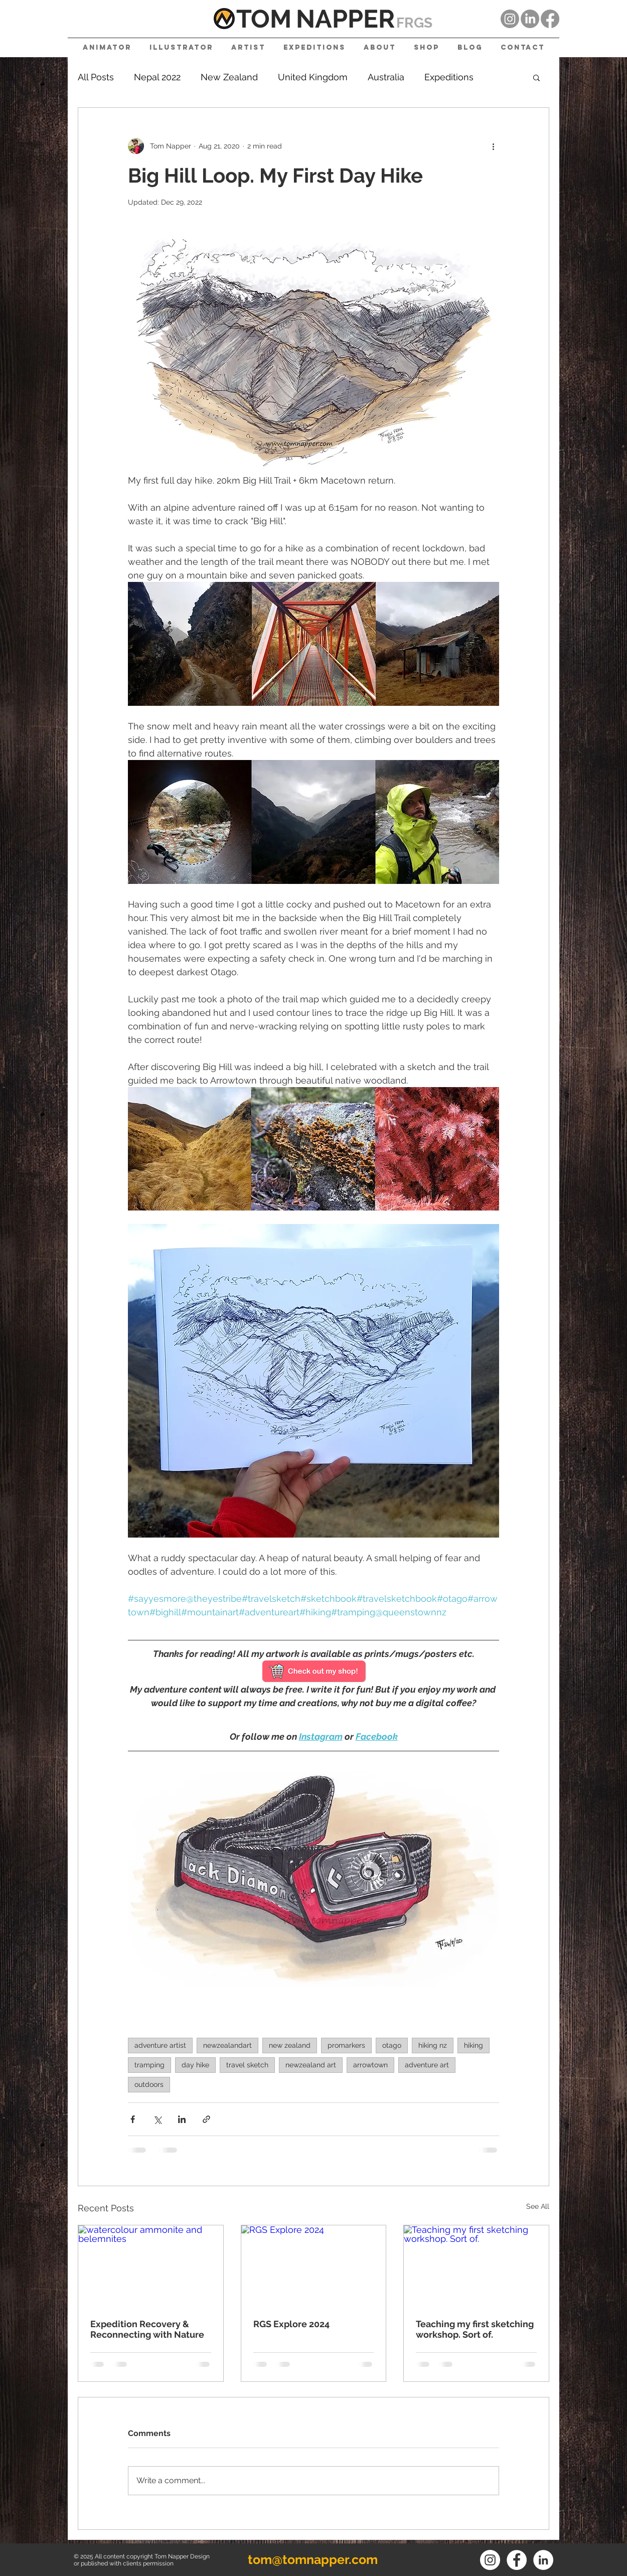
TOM (263, 19)
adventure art (427, 2065)
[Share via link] (206, 2119)
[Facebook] (550, 19)
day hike (195, 2065)
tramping (149, 2065)
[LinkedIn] (530, 19)
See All (537, 2206)
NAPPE (337, 19)
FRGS (414, 23)
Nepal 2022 (157, 77)
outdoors (149, 2084)
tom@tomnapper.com (313, 2559)
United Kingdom (313, 77)
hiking (473, 2045)
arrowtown (370, 2065)
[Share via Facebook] (132, 2119)
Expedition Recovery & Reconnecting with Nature (147, 2329)
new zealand (289, 2045)
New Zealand (229, 77)
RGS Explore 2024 (291, 2324)
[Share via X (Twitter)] (157, 2119)
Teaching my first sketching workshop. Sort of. (475, 2329)
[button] (536, 77)
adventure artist (160, 2045)
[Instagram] (510, 19)
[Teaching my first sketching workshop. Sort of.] (476, 2266)
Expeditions (449, 77)
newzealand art (310, 2065)
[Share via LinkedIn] (182, 2119)
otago (391, 2045)
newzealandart (227, 2045)
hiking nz (432, 2045)
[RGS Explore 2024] (313, 2266)
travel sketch (247, 2065)
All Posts (96, 77)
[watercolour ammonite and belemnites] (150, 2266)
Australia (386, 77)
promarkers (346, 2045)
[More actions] (493, 146)
